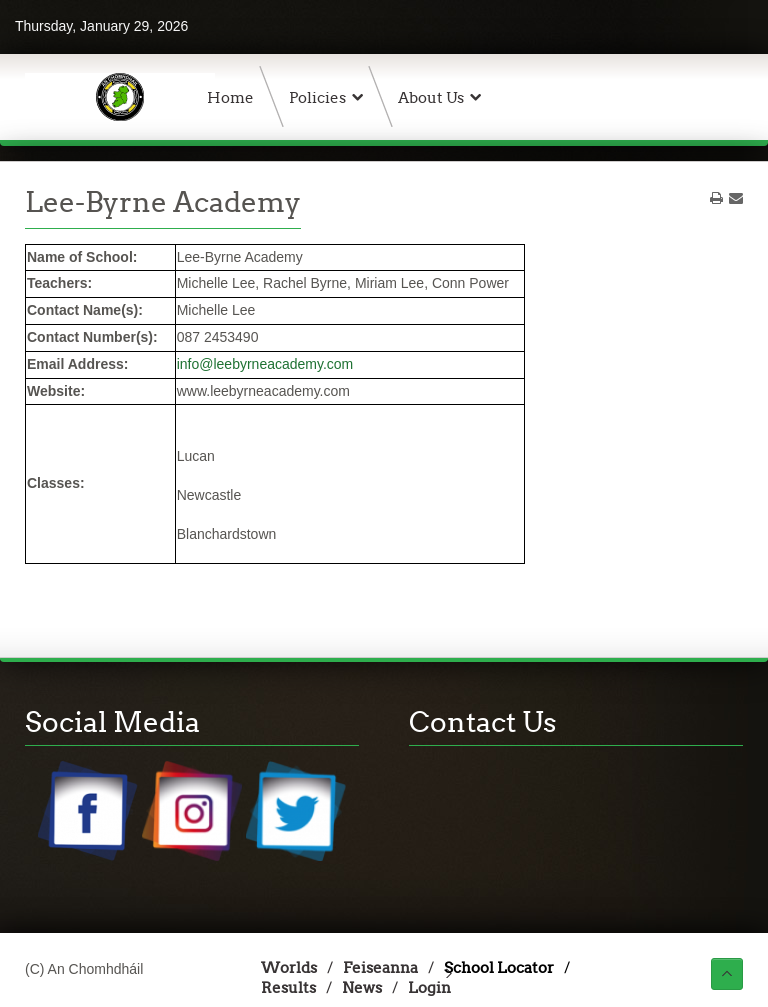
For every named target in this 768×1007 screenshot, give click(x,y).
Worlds (289, 967)
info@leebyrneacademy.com (265, 364)
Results (288, 987)
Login (429, 987)
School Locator (499, 967)
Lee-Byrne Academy (163, 202)
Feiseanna (380, 967)
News (362, 987)
